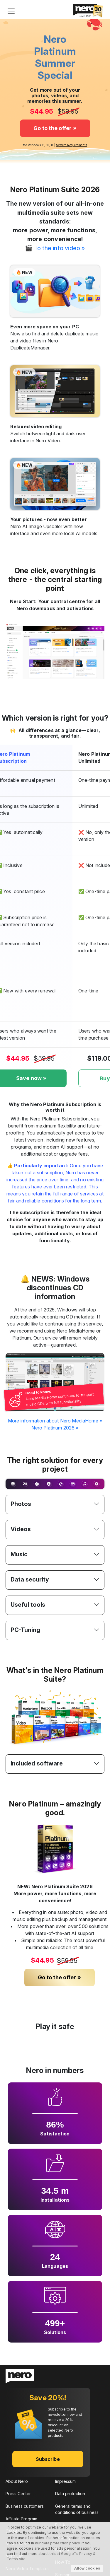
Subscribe (48, 2459)
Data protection (70, 2493)
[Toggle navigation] (11, 11)
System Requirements (71, 145)
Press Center (18, 2493)
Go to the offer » (55, 128)
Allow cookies (87, 2568)
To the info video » (59, 247)
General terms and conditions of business (77, 2509)
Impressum (65, 2481)
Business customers (25, 2506)
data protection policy (60, 2543)
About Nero (17, 2481)
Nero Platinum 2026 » (54, 1428)
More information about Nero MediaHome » (55, 1421)
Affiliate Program (21, 2518)
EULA (60, 2524)
